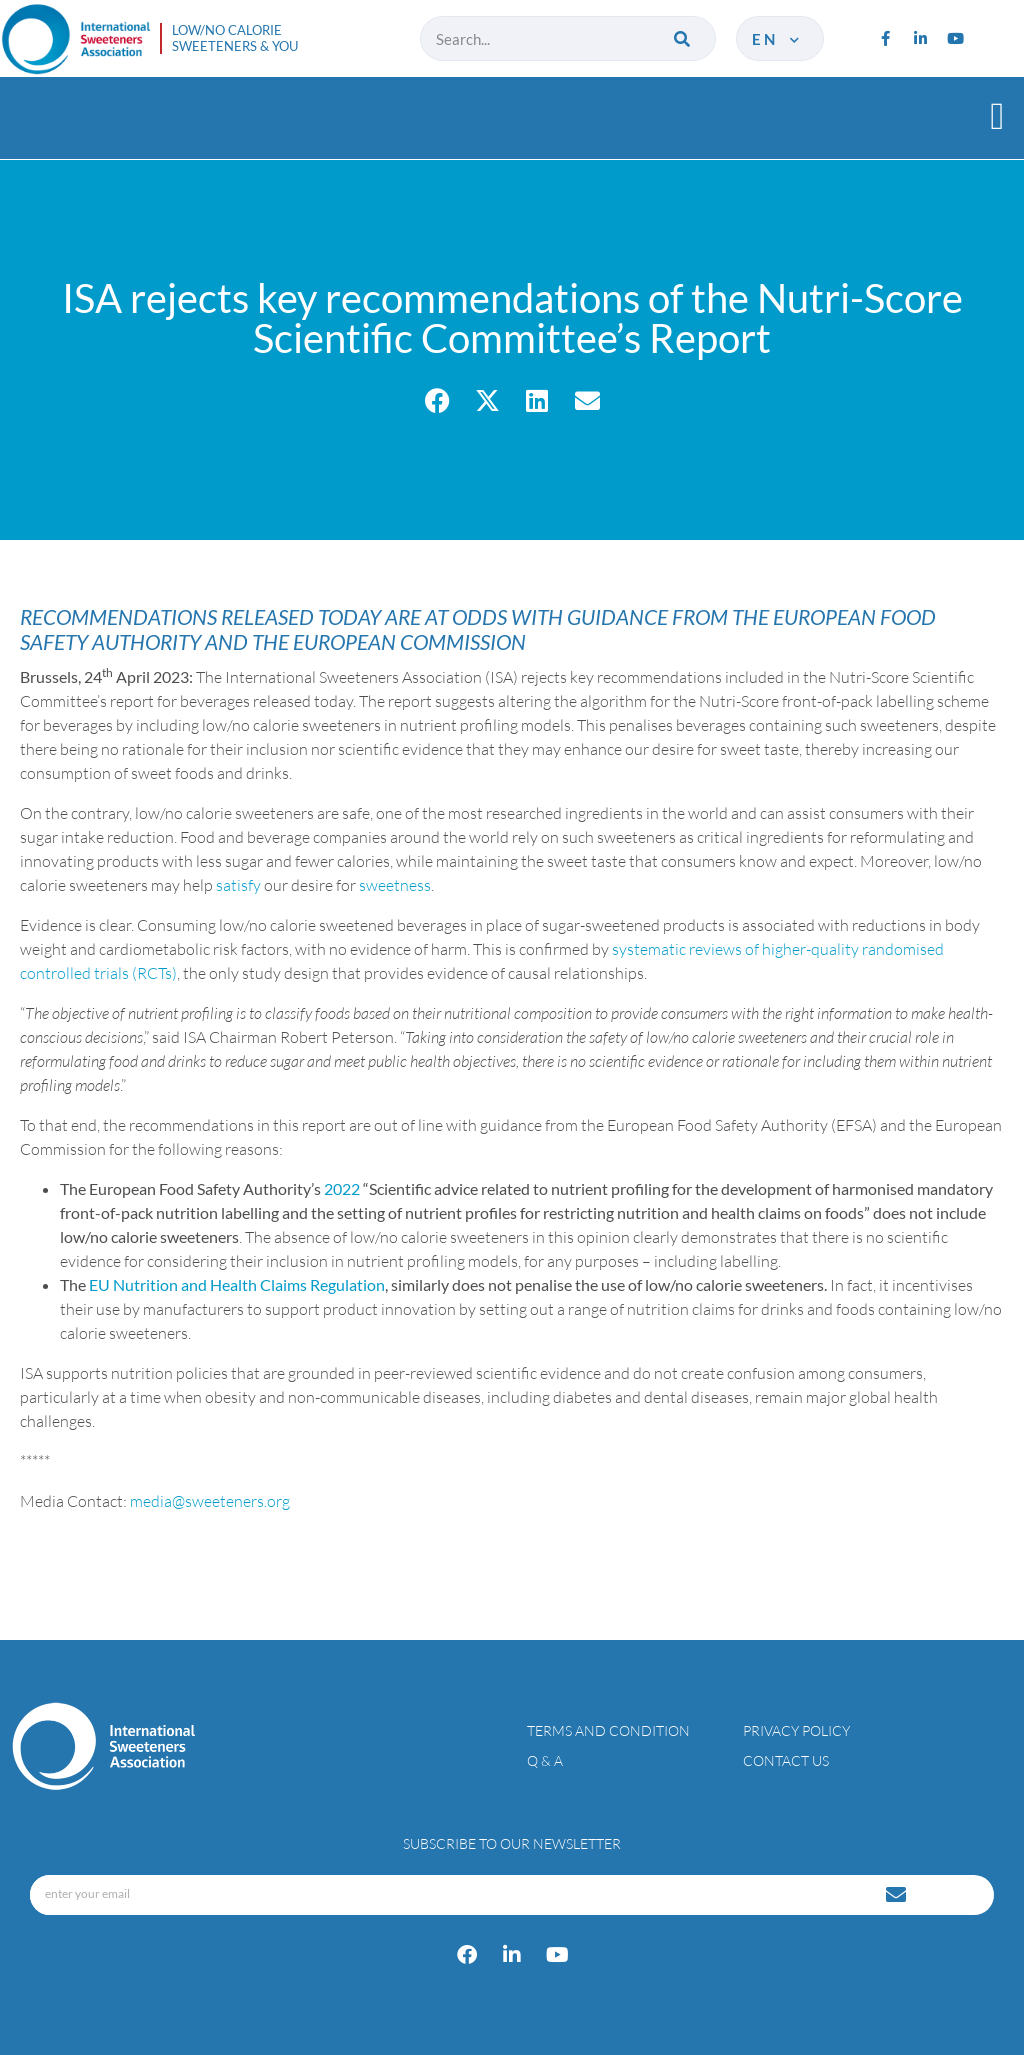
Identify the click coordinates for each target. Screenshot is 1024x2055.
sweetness (395, 885)
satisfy (238, 885)
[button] (997, 115)
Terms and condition (608, 1730)
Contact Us (786, 1760)
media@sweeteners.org (210, 1501)
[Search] (683, 38)
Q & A (545, 1760)
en (777, 39)
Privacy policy (796, 1730)
